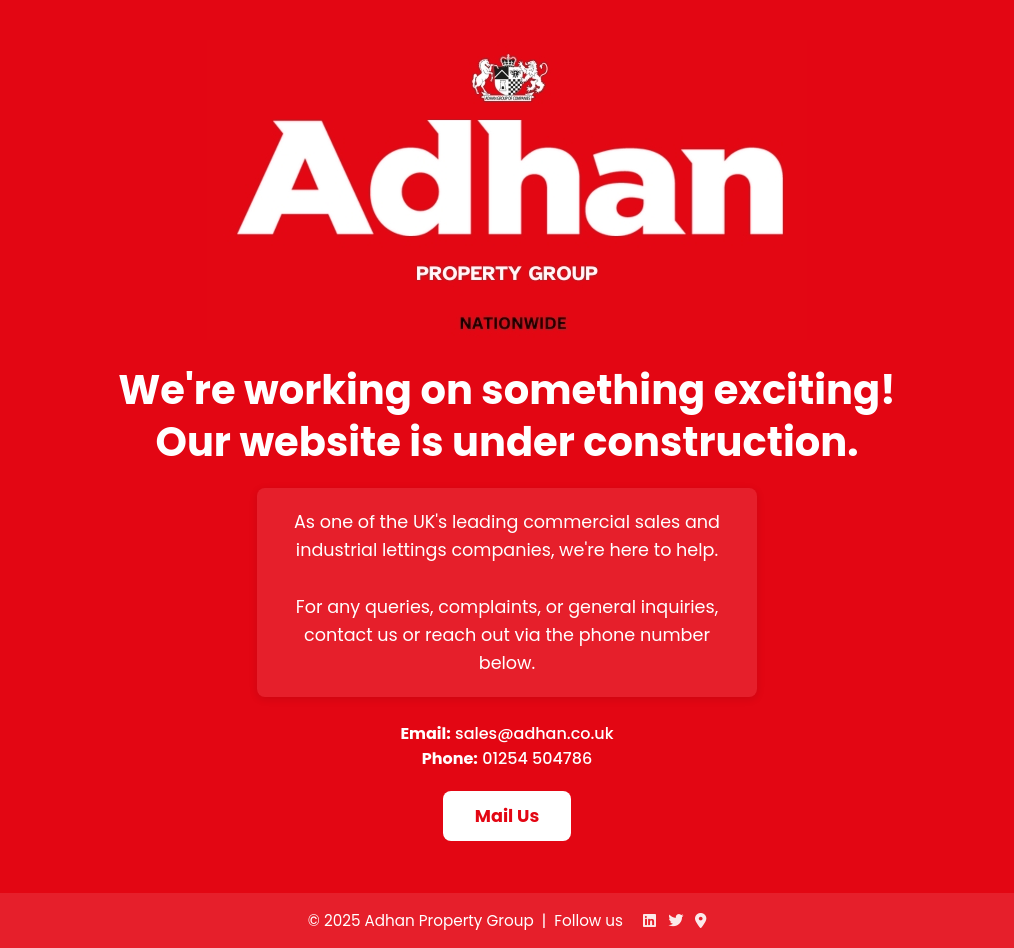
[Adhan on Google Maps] (700, 920)
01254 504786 (537, 758)
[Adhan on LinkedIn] (649, 920)
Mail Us (507, 816)
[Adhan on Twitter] (675, 920)
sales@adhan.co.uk (534, 733)
